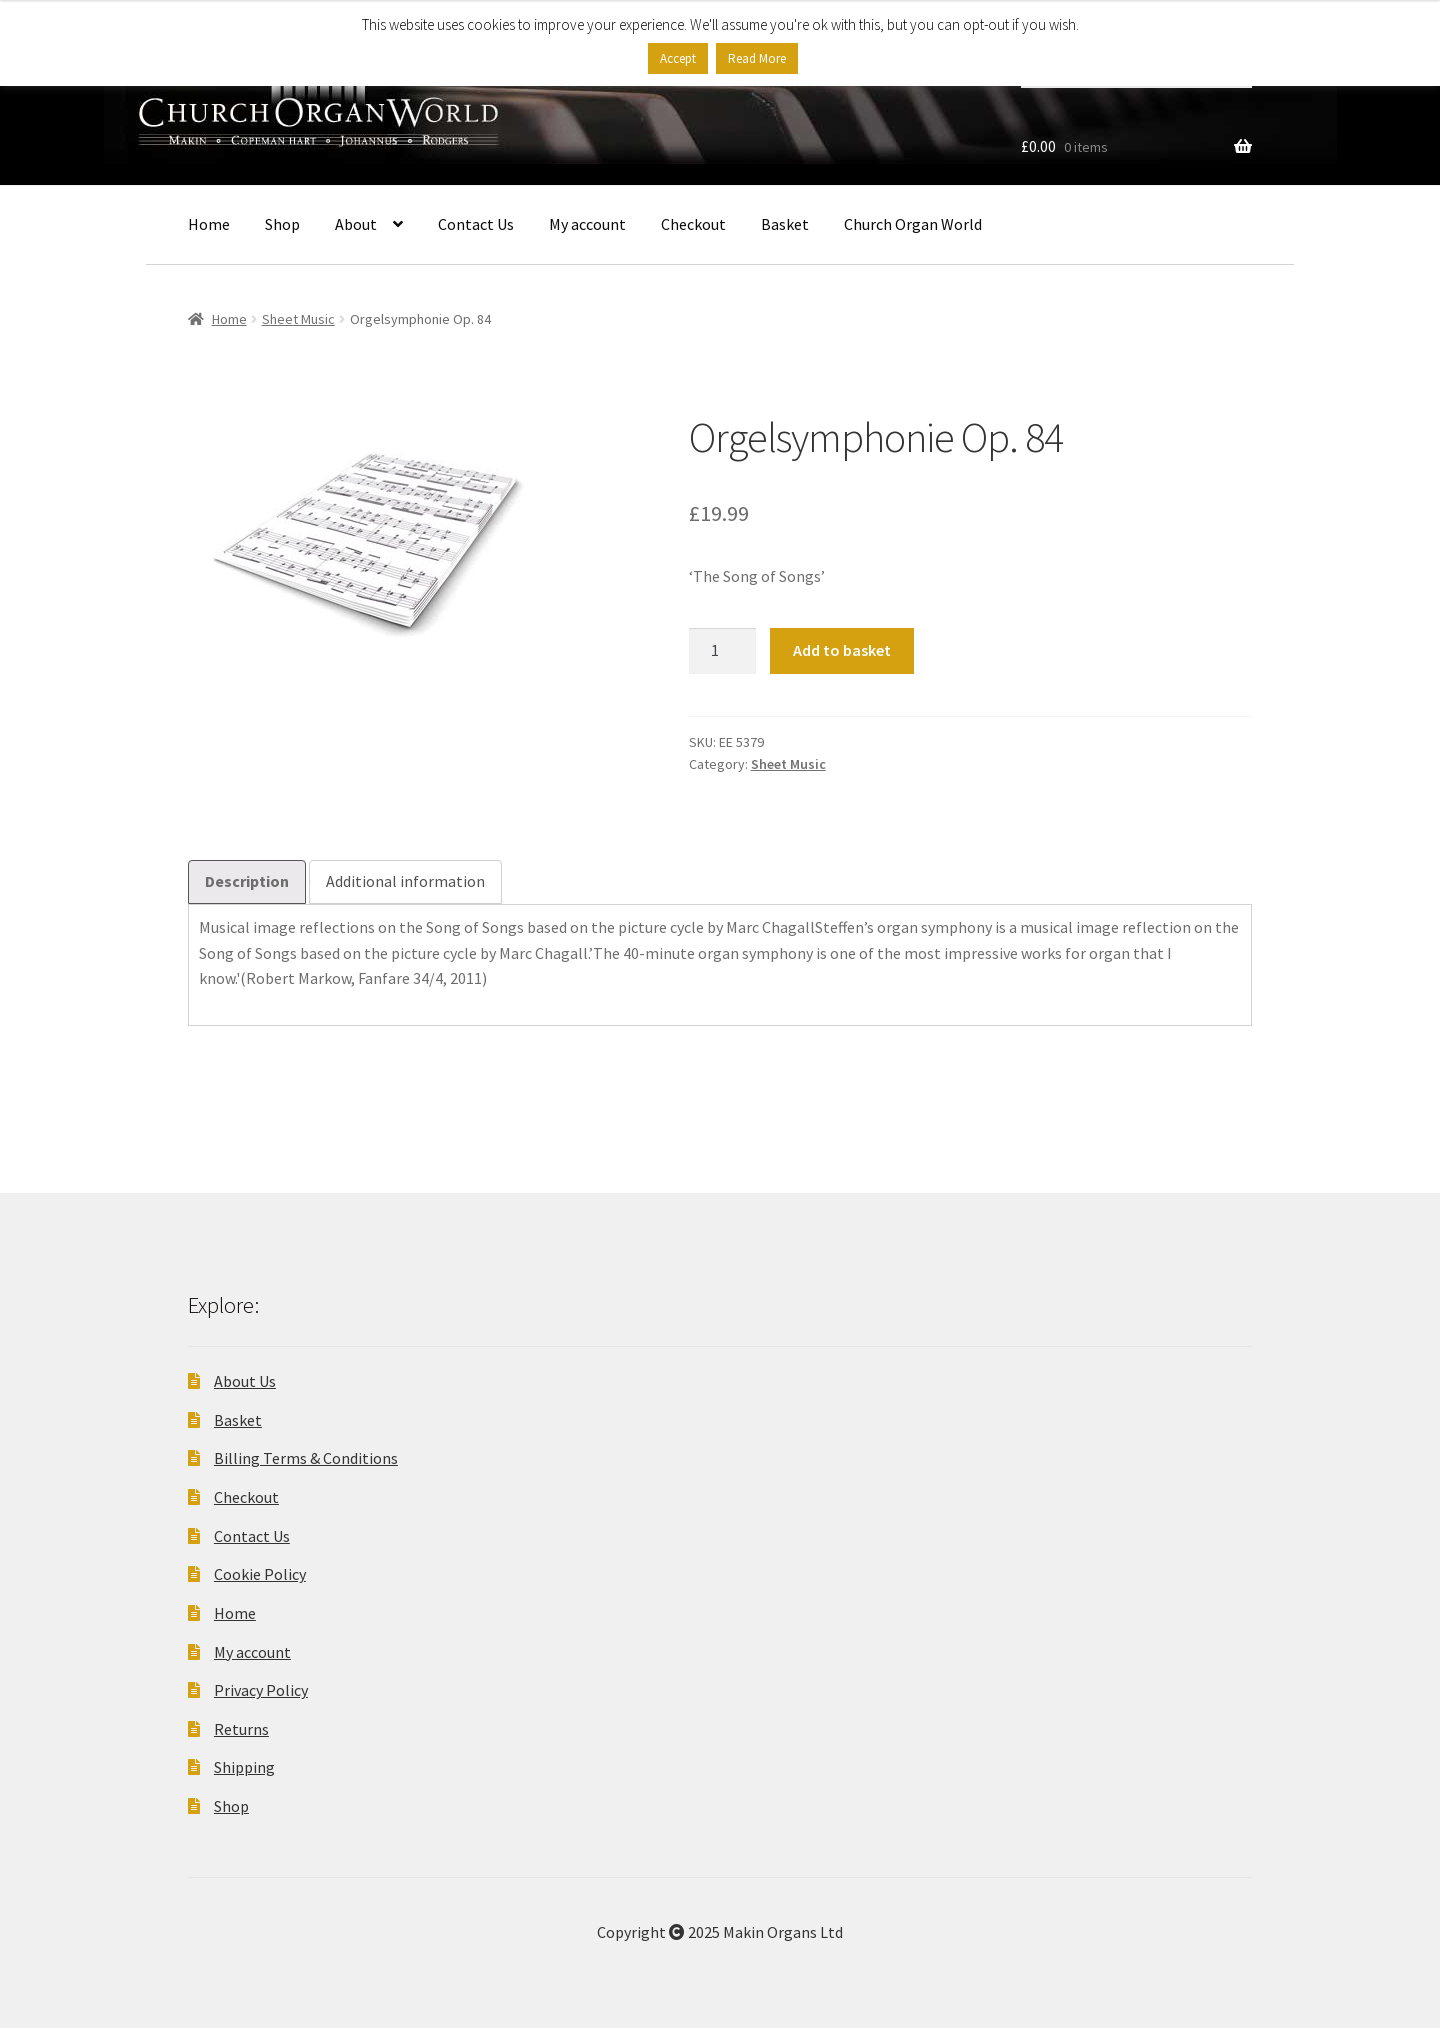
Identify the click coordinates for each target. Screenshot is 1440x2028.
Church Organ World (913, 224)
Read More (757, 58)
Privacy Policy (261, 1690)
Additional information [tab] (405, 881)
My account (587, 224)
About (356, 224)
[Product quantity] (723, 651)
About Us (245, 1381)
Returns (241, 1729)
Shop (282, 224)
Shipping (244, 1767)
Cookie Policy (260, 1574)
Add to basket (842, 650)
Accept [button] (678, 58)
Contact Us (476, 224)
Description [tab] (247, 881)
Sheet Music (298, 319)
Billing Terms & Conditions (306, 1458)
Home (209, 224)
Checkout (693, 224)
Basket (785, 224)
